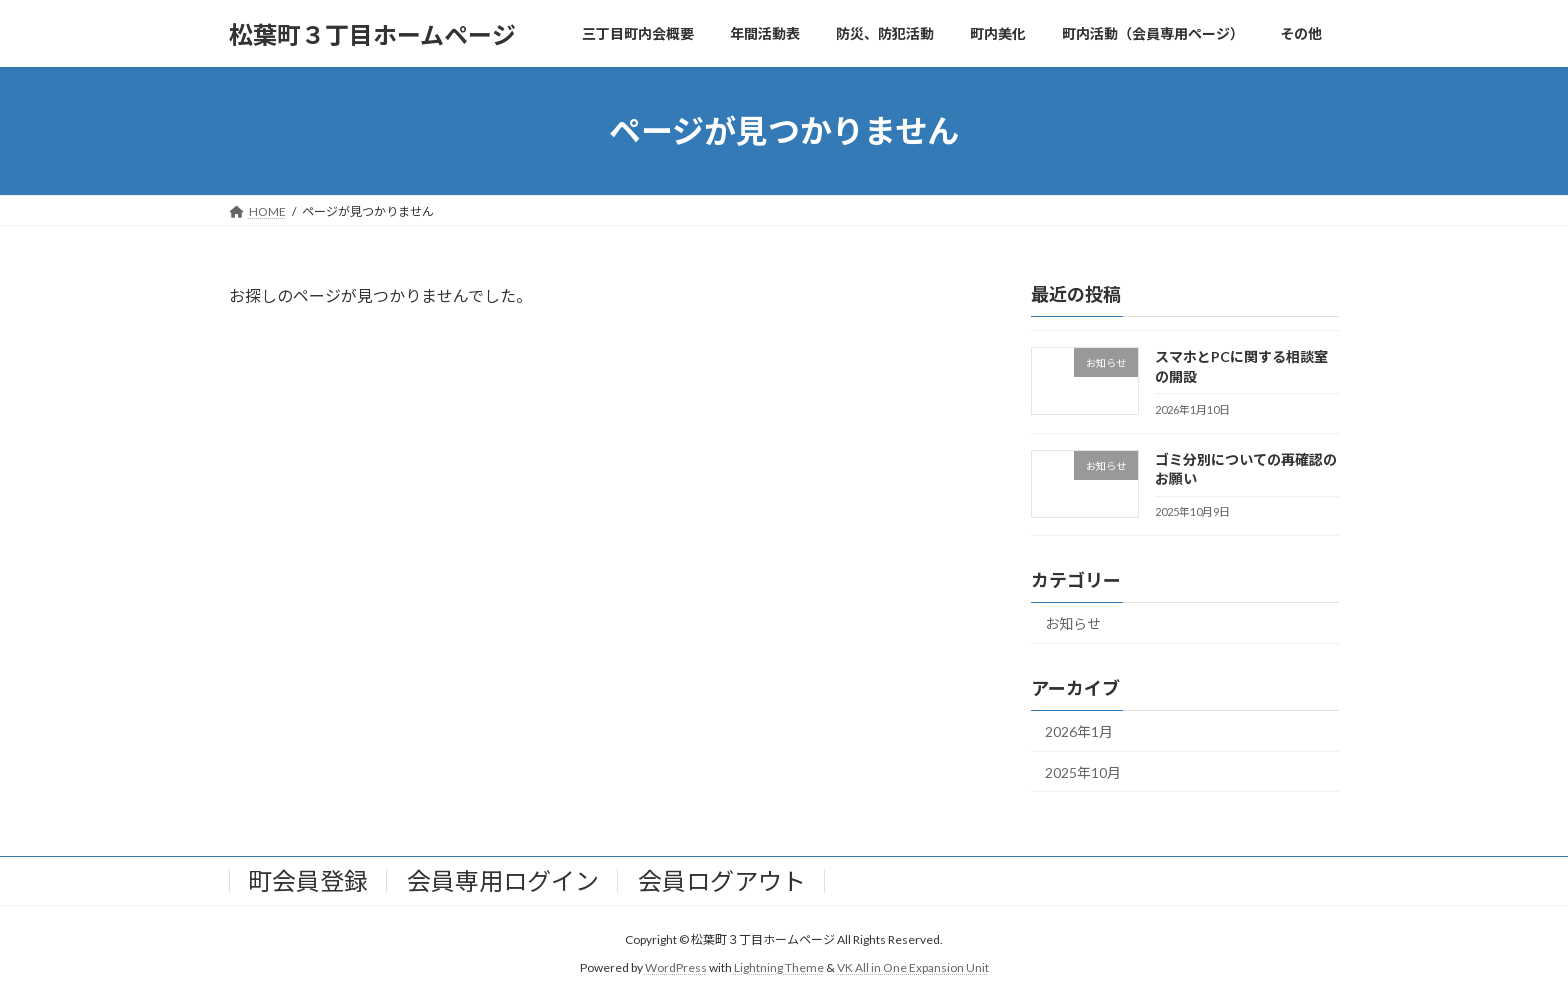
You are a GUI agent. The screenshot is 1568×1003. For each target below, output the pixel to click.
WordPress (676, 968)
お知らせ (1073, 623)
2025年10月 (1083, 772)
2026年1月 (1079, 731)
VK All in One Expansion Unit (913, 968)
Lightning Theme (779, 968)
